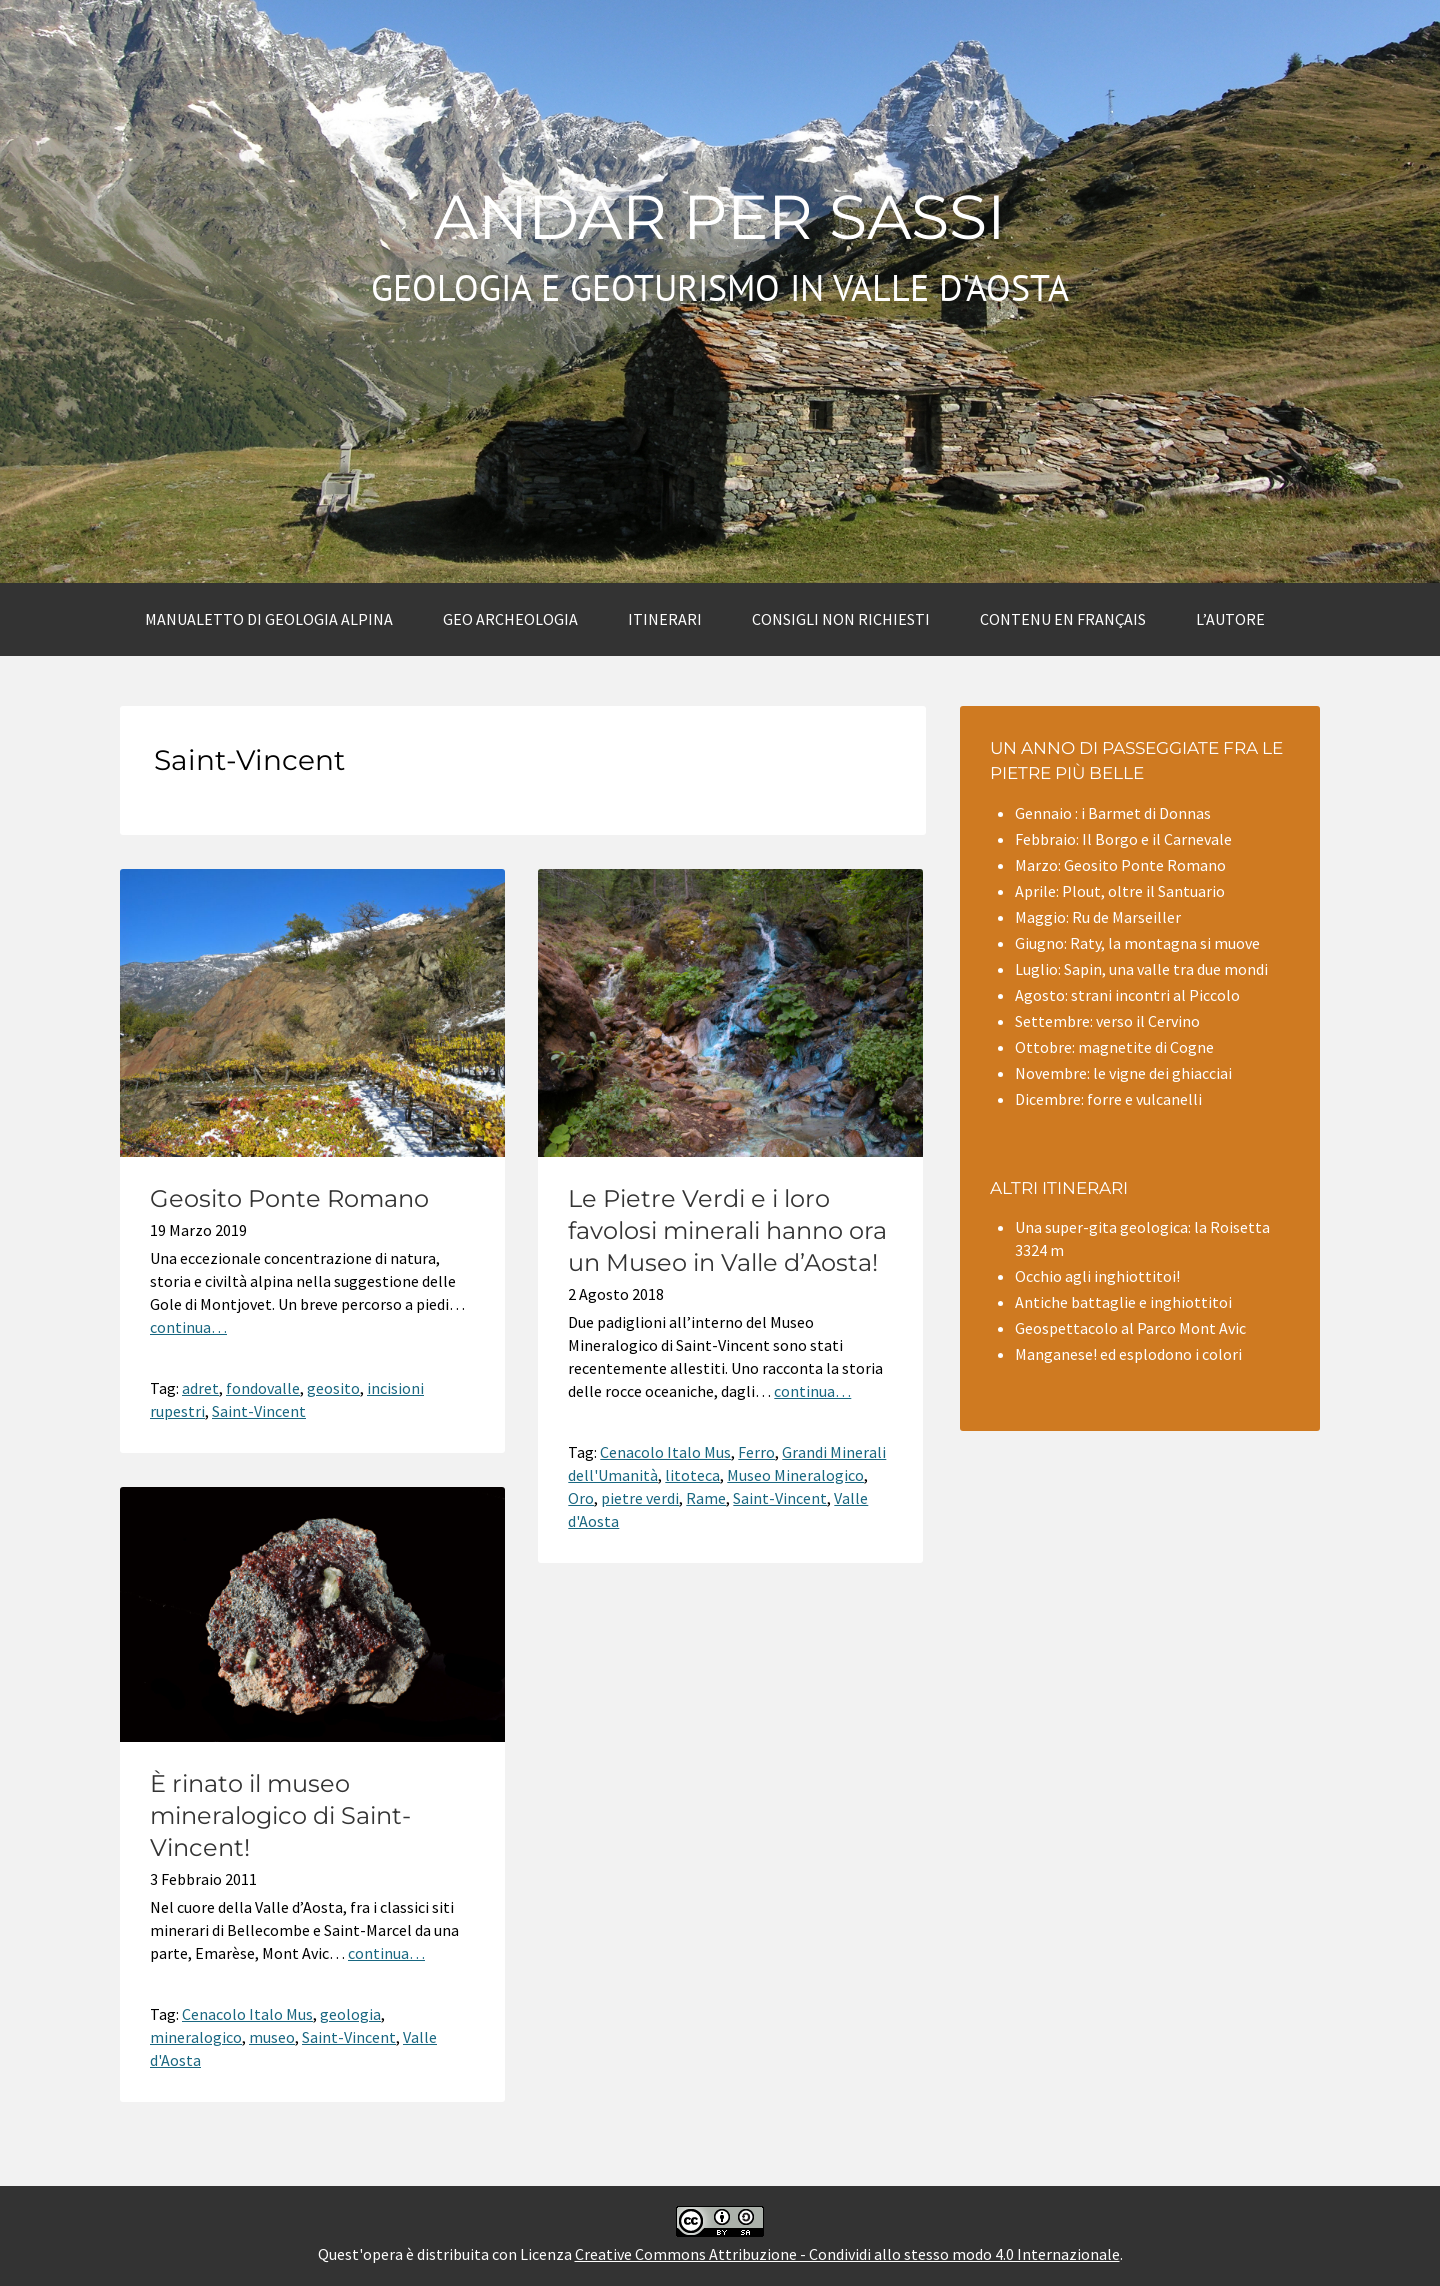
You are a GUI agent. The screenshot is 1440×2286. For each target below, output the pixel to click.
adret (200, 1388)
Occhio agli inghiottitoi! (1097, 1276)
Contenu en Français (1063, 619)
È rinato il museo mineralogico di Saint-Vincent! (280, 1815)
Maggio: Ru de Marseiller (1098, 917)
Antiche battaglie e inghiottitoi (1123, 1302)
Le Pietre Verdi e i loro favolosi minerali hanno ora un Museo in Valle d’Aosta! (727, 1230)
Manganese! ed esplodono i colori (1128, 1354)
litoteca (692, 1475)
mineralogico (196, 2037)
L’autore (1230, 619)
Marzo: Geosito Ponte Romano (1120, 865)
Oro (581, 1498)
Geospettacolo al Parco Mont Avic (1130, 1328)
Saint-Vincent (259, 1411)
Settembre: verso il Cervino (1107, 1021)
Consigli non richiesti (841, 619)
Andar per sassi (720, 217)
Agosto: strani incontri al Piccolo (1127, 995)
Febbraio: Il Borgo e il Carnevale (1123, 839)
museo (272, 2037)
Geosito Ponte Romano (289, 1198)
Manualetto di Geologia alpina (269, 619)
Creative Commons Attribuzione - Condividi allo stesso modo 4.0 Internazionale (847, 2254)
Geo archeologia (510, 619)
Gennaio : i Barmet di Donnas (1113, 813)
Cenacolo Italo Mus (665, 1452)
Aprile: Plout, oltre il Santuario (1120, 891)
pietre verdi (640, 1498)
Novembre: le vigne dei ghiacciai (1123, 1073)
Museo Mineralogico (795, 1475)
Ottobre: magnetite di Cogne (1114, 1047)
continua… (188, 1327)
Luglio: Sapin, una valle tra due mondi (1141, 969)
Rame (706, 1498)
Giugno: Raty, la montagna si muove (1137, 943)
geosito (333, 1388)
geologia (350, 2014)
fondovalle (263, 1388)
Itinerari (665, 619)
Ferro (756, 1452)
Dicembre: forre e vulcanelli (1108, 1099)
